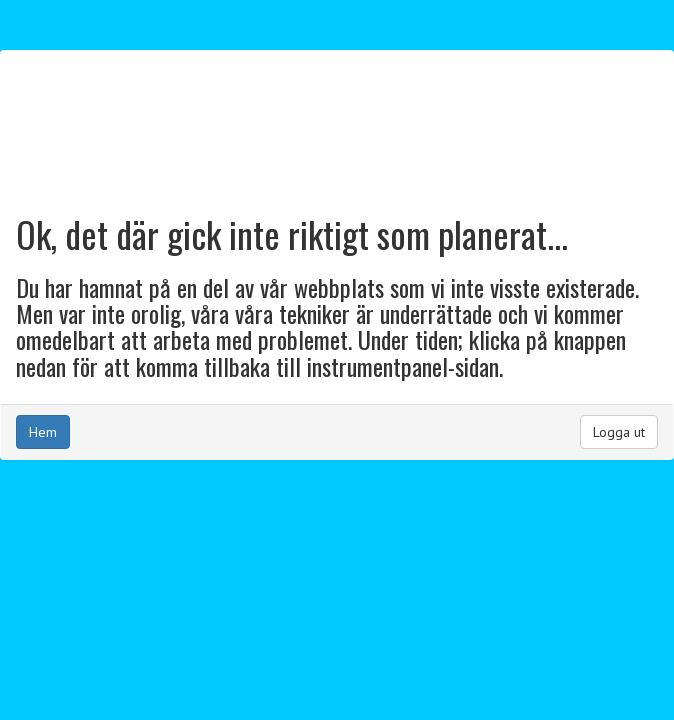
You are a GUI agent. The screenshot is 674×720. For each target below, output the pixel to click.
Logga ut (619, 432)
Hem (43, 432)
